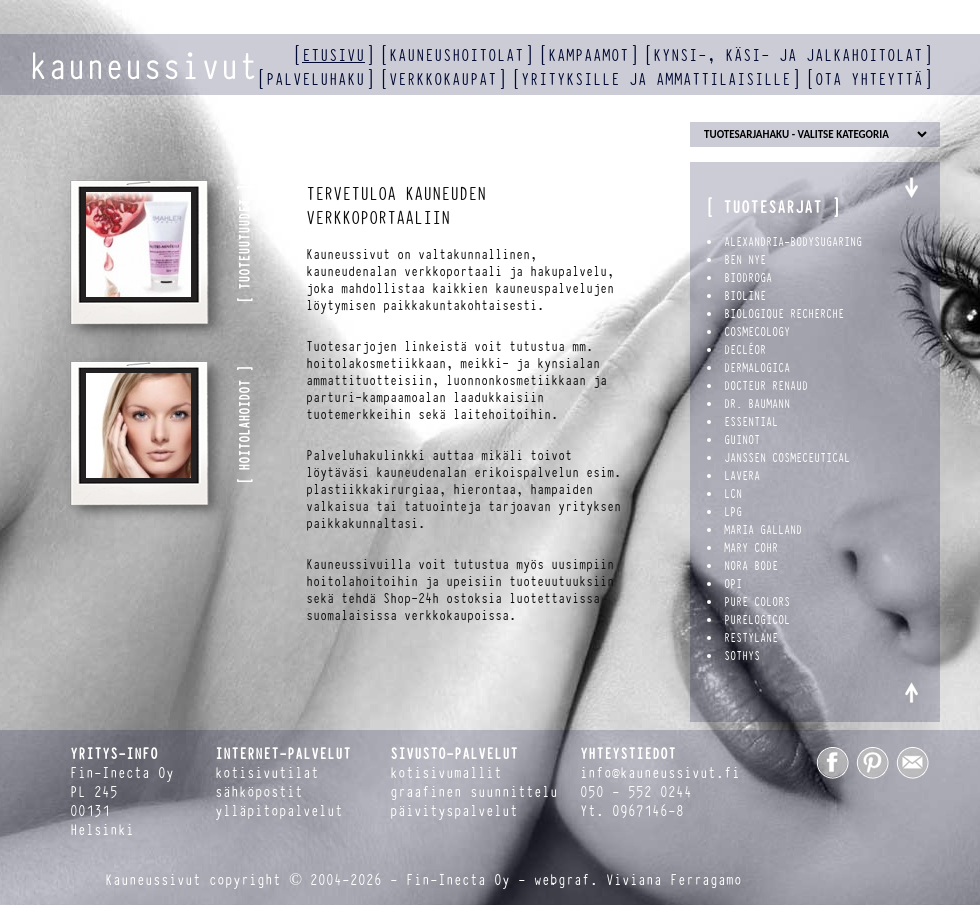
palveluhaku (315, 79)
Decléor (745, 350)
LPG (733, 512)
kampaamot (588, 55)
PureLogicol (757, 620)
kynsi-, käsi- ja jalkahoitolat (788, 55)
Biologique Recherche (784, 314)
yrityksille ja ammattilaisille (656, 79)
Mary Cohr (751, 548)
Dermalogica (757, 368)
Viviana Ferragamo (674, 880)
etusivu (333, 55)
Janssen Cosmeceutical (787, 458)
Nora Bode (751, 566)
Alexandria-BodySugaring (793, 242)
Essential (751, 422)
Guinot (742, 440)
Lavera (742, 476)
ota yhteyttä (869, 79)
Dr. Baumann (757, 404)
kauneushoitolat (456, 55)
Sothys (742, 656)
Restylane (751, 638)
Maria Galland (763, 530)
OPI (733, 584)
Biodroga (748, 278)
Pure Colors (757, 602)
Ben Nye (745, 260)
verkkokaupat (443, 79)
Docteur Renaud (766, 386)
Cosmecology (757, 332)
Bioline (745, 296)
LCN (733, 494)
